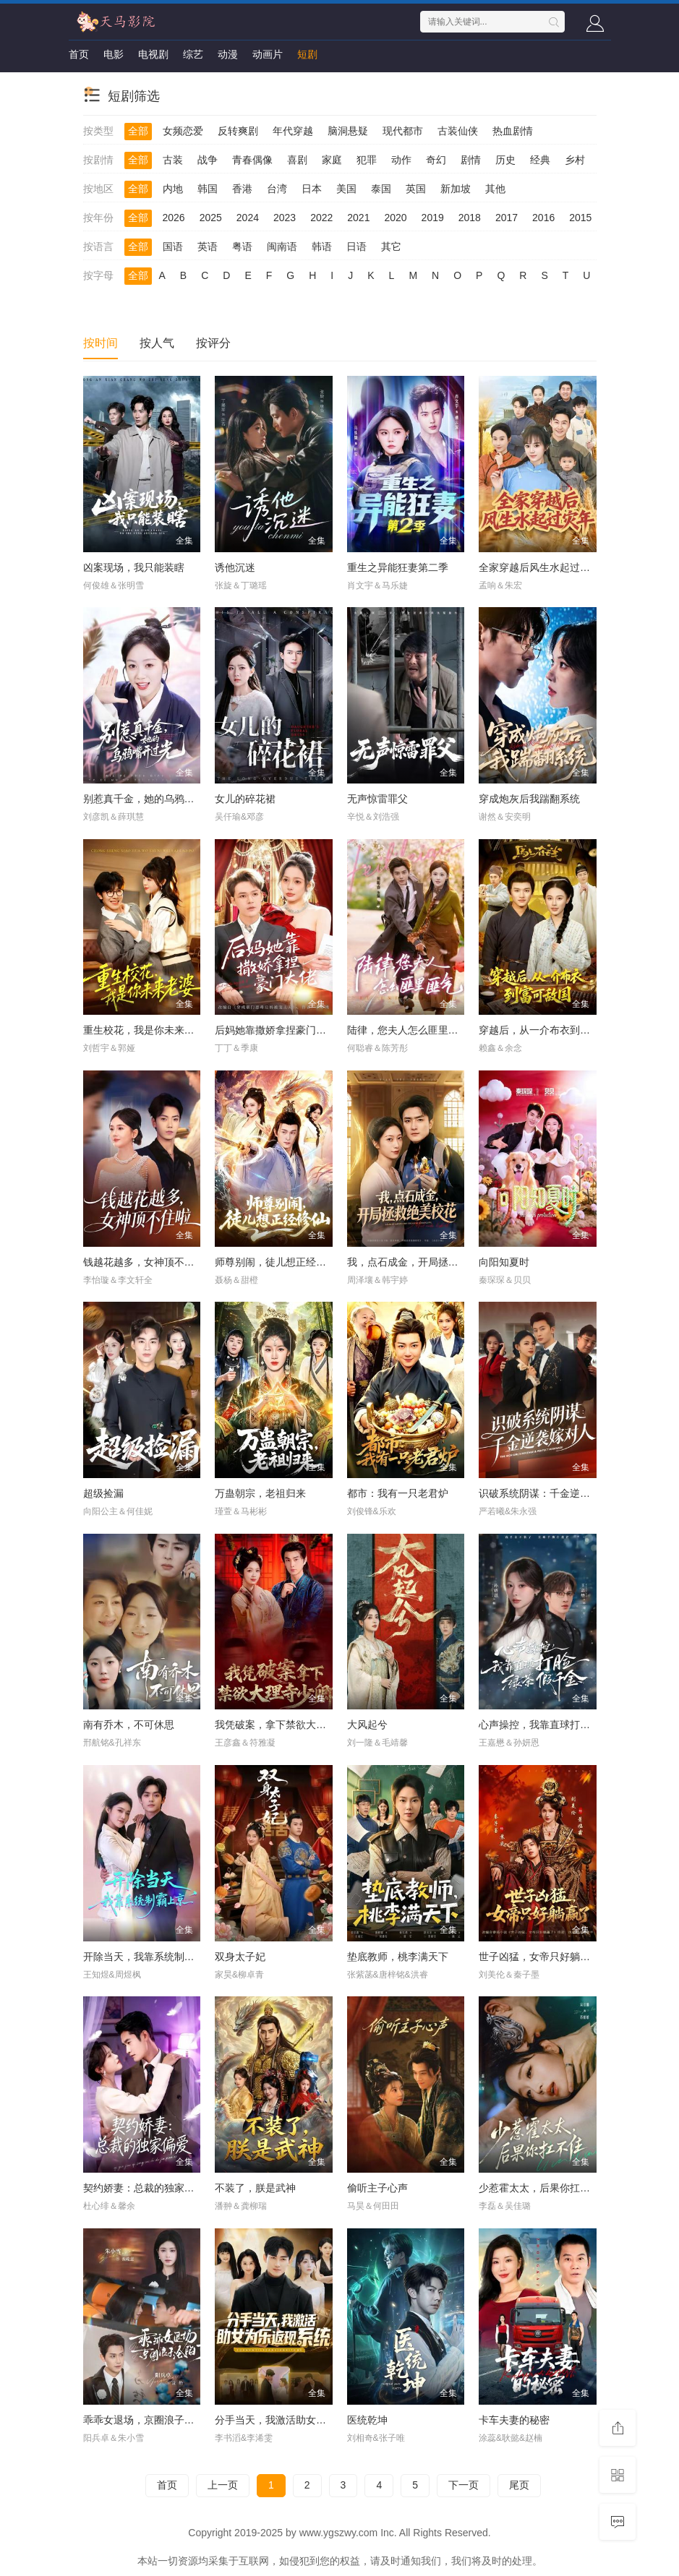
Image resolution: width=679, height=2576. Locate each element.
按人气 (157, 343)
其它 (391, 246)
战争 (207, 160)
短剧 (307, 54)
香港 (242, 188)
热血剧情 (512, 131)
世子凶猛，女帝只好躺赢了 (539, 1956)
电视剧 (153, 54)
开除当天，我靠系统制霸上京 (149, 1956)
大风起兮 (367, 1724)
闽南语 (282, 246)
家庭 (332, 160)
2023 (284, 217)
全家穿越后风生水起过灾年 (539, 567)
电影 (113, 54)
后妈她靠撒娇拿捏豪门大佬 (275, 1030)
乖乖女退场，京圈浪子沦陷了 (149, 2420)
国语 (173, 246)
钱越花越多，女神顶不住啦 (144, 1262)
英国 (416, 188)
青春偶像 (252, 160)
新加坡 (455, 188)
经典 (540, 160)
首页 (79, 54)
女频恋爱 (183, 131)
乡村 (575, 160)
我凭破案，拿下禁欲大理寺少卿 (285, 1724)
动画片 (267, 54)
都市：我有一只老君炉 (397, 1493)
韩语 (322, 246)
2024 (247, 217)
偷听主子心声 (377, 2188)
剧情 (471, 160)
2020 (395, 217)
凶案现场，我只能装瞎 (133, 567)
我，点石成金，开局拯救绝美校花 (423, 1262)
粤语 (242, 246)
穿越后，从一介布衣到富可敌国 (549, 1030)
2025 (211, 217)
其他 (495, 188)
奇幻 (436, 160)
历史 (505, 160)
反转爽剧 (238, 131)
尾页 (519, 2485)
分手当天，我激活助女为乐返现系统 (296, 2420)
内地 (173, 188)
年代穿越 (293, 131)
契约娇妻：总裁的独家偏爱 (144, 2188)
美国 (346, 188)
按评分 (213, 343)
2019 (433, 217)
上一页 (223, 2485)
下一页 (463, 2485)
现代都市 (403, 131)
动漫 (228, 54)
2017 (506, 217)
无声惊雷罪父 (377, 798)
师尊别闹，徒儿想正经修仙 (275, 1262)
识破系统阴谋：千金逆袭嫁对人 (549, 1493)
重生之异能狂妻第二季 (397, 567)
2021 (358, 217)
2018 (469, 217)
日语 (356, 246)
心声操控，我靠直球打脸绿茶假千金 (560, 1724)
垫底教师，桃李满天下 (397, 1956)
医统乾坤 (367, 2420)
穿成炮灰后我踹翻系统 (529, 798)
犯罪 (366, 160)
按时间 (100, 343)
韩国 (207, 188)
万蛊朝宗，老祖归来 (260, 1493)
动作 (401, 160)
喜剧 (297, 160)
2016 (543, 217)
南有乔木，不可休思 (128, 1724)
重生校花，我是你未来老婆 (144, 1030)
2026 (174, 217)
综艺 (193, 54)
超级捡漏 (103, 1493)
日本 (312, 188)
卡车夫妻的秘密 (514, 2420)
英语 (207, 246)
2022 (321, 217)
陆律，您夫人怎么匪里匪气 (408, 1030)
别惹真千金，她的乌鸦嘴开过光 (154, 798)
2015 (580, 217)
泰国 (381, 188)
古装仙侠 (457, 131)
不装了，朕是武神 (255, 2188)
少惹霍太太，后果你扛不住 (539, 2188)
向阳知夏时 (504, 1262)
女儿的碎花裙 (245, 798)
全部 (138, 131)
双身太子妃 (240, 1956)
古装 (173, 160)
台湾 (277, 188)
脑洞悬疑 (348, 131)
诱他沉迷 (235, 567)
